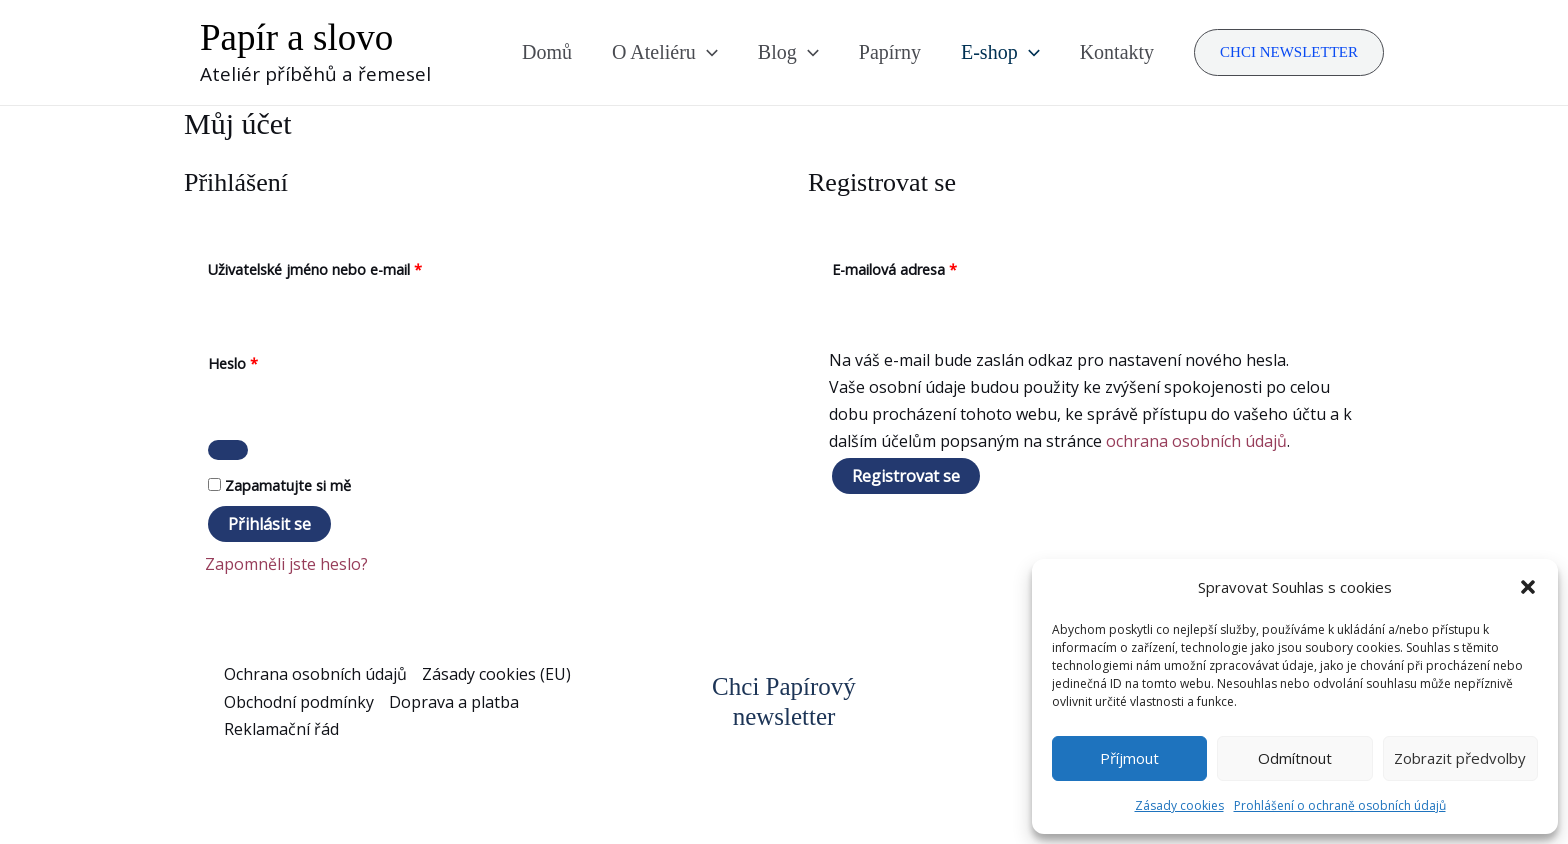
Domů (547, 52)
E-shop (1000, 52)
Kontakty (1117, 52)
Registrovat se (906, 476)
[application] (707, 52)
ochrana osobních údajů (1196, 441)
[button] (1528, 587)
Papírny (890, 52)
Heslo (258, 361)
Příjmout (1129, 758)
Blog (788, 52)
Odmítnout (1295, 758)
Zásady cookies (1179, 805)
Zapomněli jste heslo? (286, 564)
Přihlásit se (269, 524)
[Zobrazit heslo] (228, 450)
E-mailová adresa (920, 267)
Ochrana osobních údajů (315, 674)
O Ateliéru (665, 52)
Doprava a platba (454, 702)
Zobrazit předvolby (1460, 758)
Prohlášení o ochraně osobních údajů (1340, 805)
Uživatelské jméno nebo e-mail (340, 267)
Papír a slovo (296, 37)
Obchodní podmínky (299, 702)
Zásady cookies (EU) (496, 674)
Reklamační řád (281, 729)
